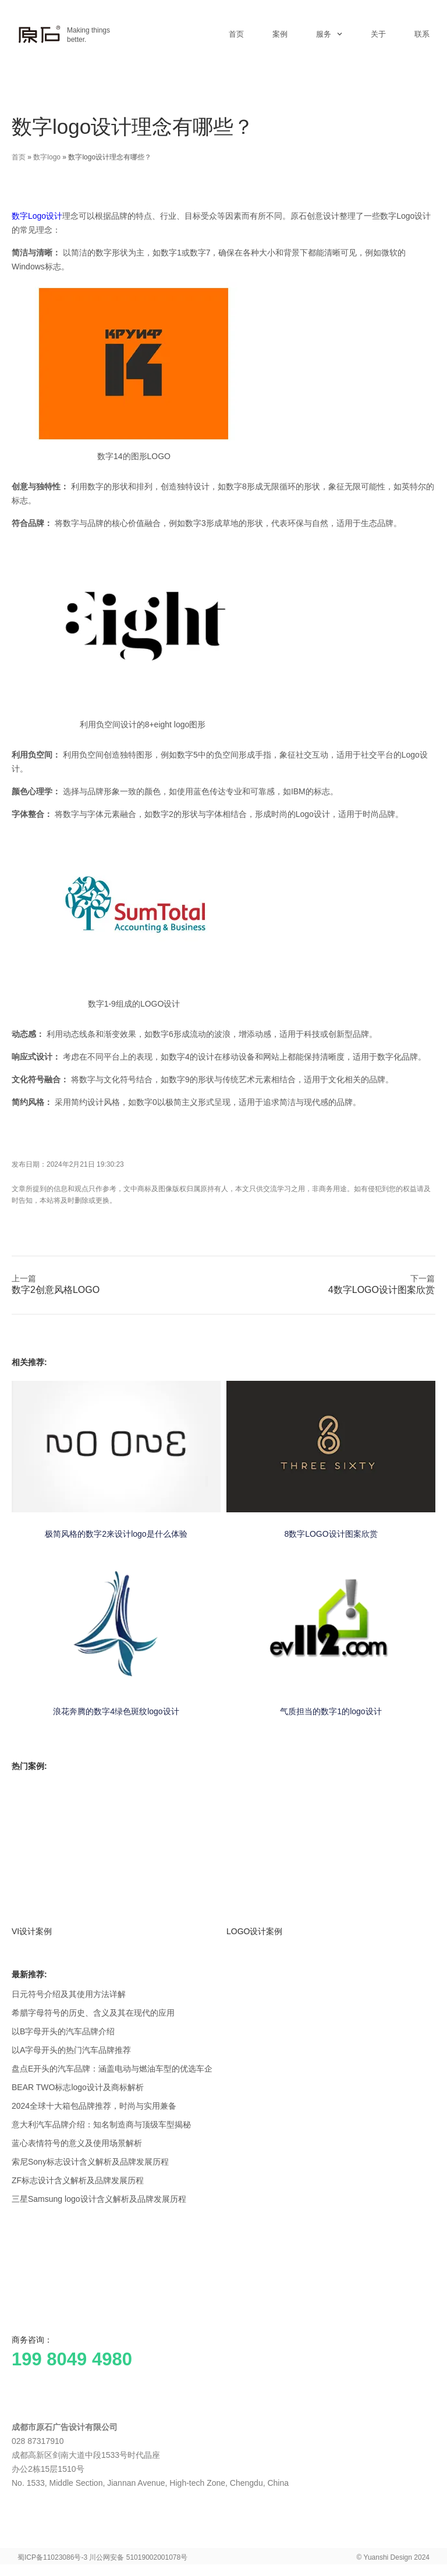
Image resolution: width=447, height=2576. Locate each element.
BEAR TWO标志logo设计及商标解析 (78, 2087)
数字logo (47, 157)
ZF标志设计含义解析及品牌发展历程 (78, 2180)
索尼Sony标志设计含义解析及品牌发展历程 (90, 2161)
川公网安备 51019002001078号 (138, 2557)
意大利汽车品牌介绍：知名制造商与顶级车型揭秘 (101, 2124)
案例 (280, 34)
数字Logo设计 (37, 216)
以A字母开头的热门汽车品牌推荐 (71, 2050)
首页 (236, 34)
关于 (378, 34)
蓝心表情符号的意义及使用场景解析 (77, 2143)
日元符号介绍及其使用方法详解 (69, 1994)
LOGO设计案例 (254, 1931)
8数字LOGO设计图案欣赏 (330, 1534)
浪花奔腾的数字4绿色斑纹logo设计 (116, 1711)
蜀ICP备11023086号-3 (52, 2557)
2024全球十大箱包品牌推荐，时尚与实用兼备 (94, 2105)
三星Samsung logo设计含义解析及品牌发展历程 (99, 2199)
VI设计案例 (32, 1931)
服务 (329, 34)
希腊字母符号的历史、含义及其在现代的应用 (93, 2012)
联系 (422, 34)
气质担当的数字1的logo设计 (330, 1711)
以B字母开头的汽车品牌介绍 (63, 2031)
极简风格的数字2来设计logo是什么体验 (116, 1534)
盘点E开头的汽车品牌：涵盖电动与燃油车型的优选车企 (112, 2068)
